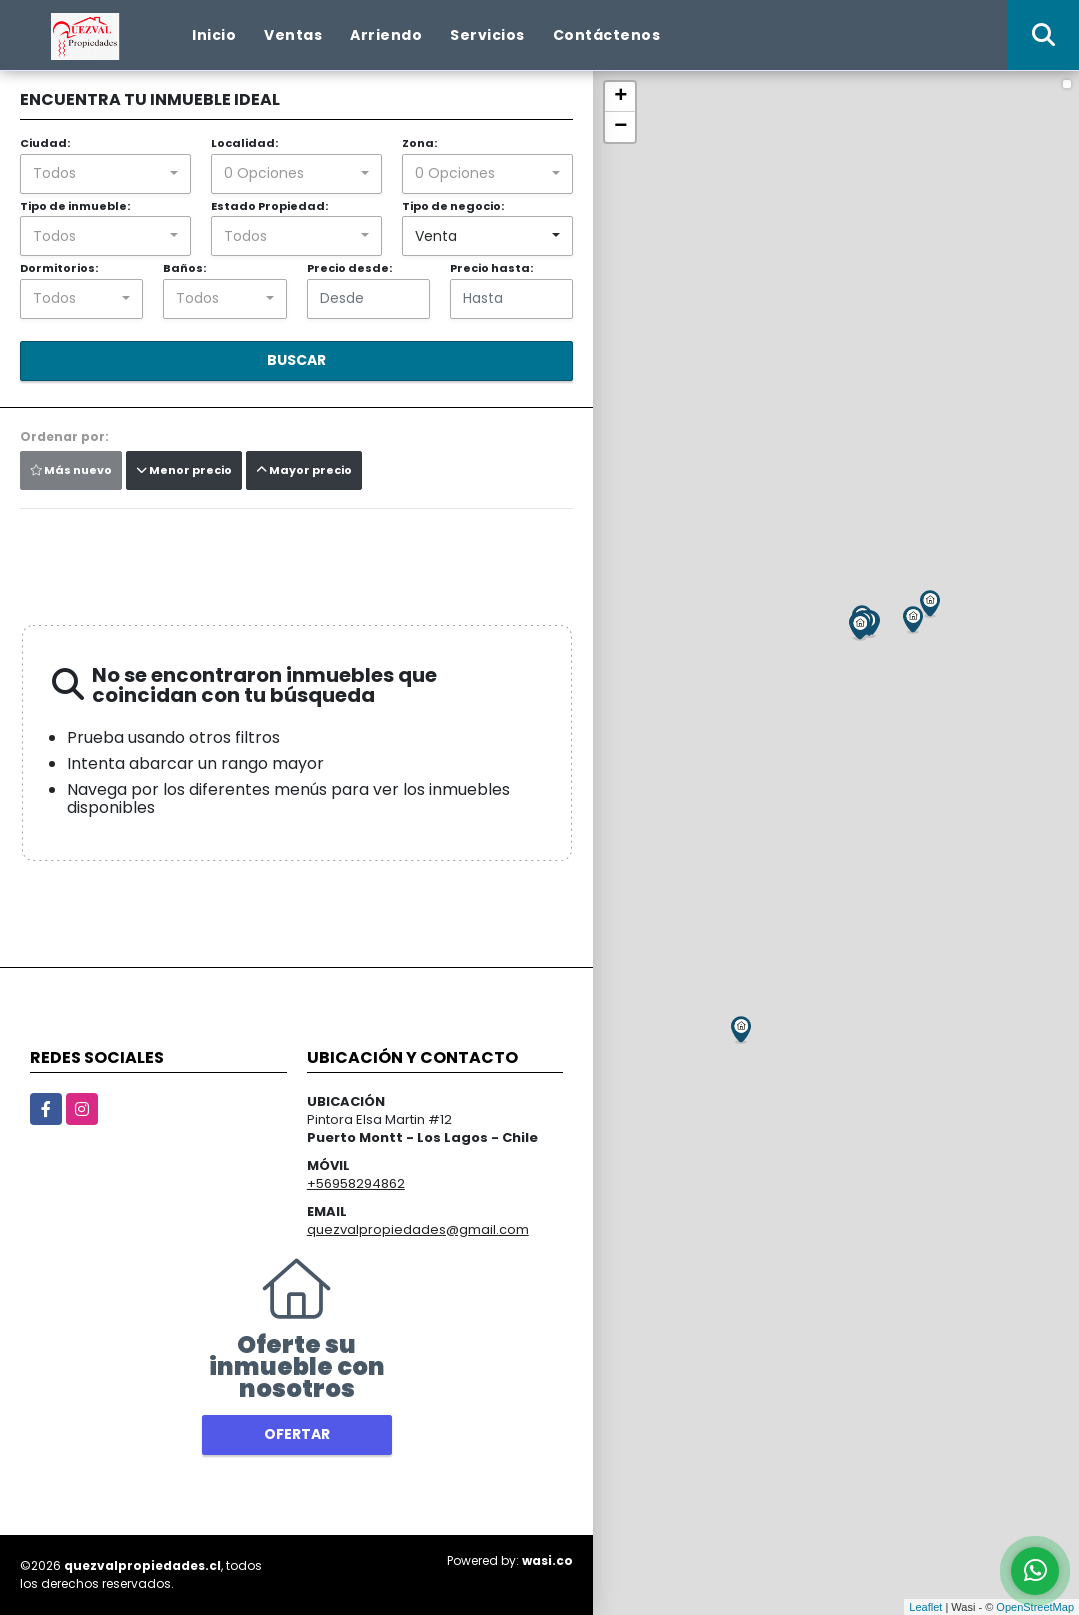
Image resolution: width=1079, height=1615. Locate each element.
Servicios (487, 35)
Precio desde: (349, 268)
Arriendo (386, 35)
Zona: (419, 143)
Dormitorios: (59, 268)
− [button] (620, 127)
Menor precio (184, 470)
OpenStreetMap (1035, 1607)
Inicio (214, 35)
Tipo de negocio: (453, 206)
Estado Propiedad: (269, 206)
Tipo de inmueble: (75, 206)
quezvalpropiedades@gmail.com (418, 1229)
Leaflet (925, 1607)
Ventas (293, 35)
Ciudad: (45, 143)
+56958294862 (356, 1183)
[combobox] (105, 174)
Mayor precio (304, 470)
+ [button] (620, 97)
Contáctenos (607, 35)
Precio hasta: (491, 268)
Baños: (184, 268)
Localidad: (244, 143)
